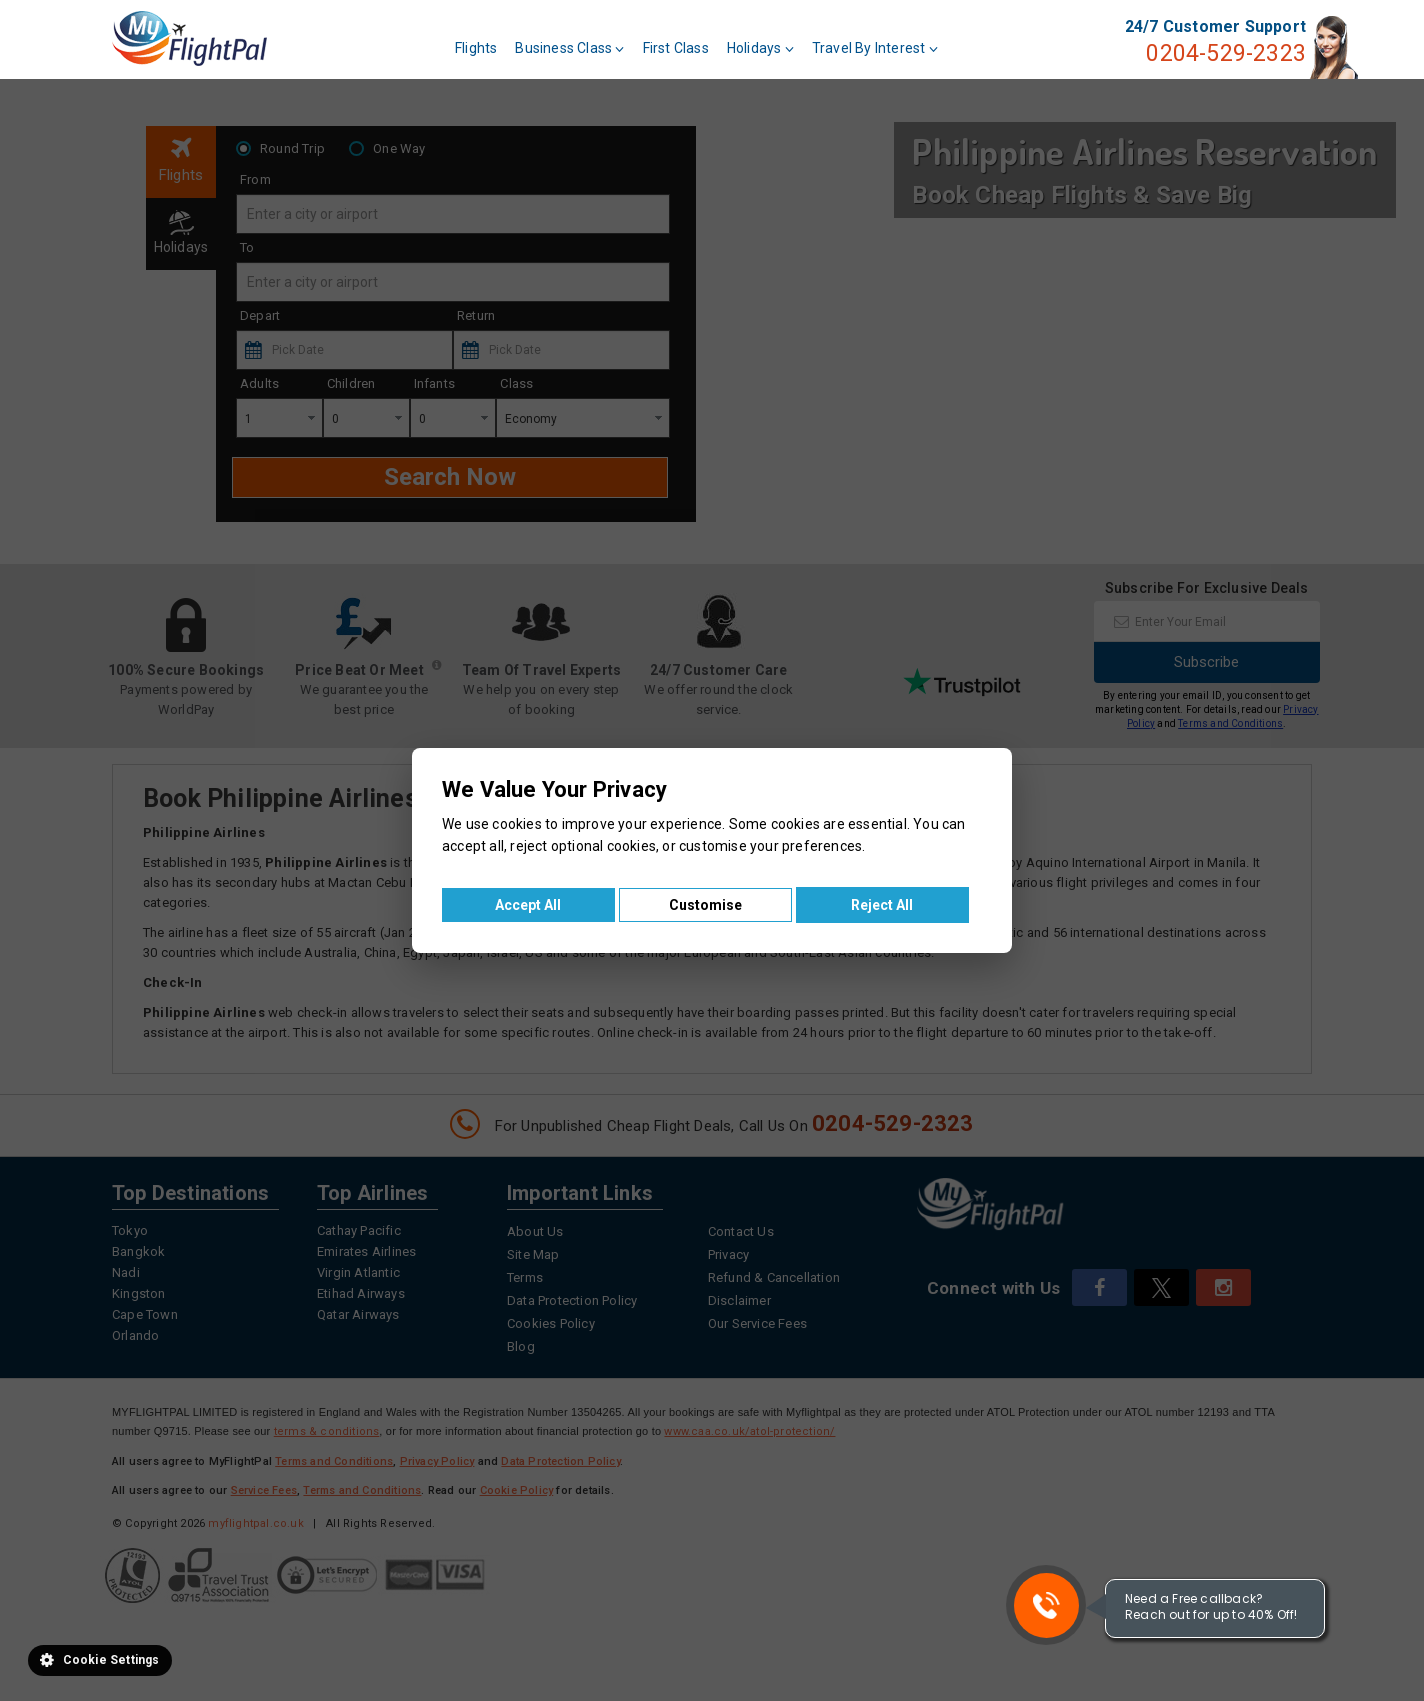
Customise (705, 905)
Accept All (528, 905)
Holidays (760, 48)
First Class (676, 48)
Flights (476, 48)
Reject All (882, 905)
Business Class (569, 48)
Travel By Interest (875, 48)
